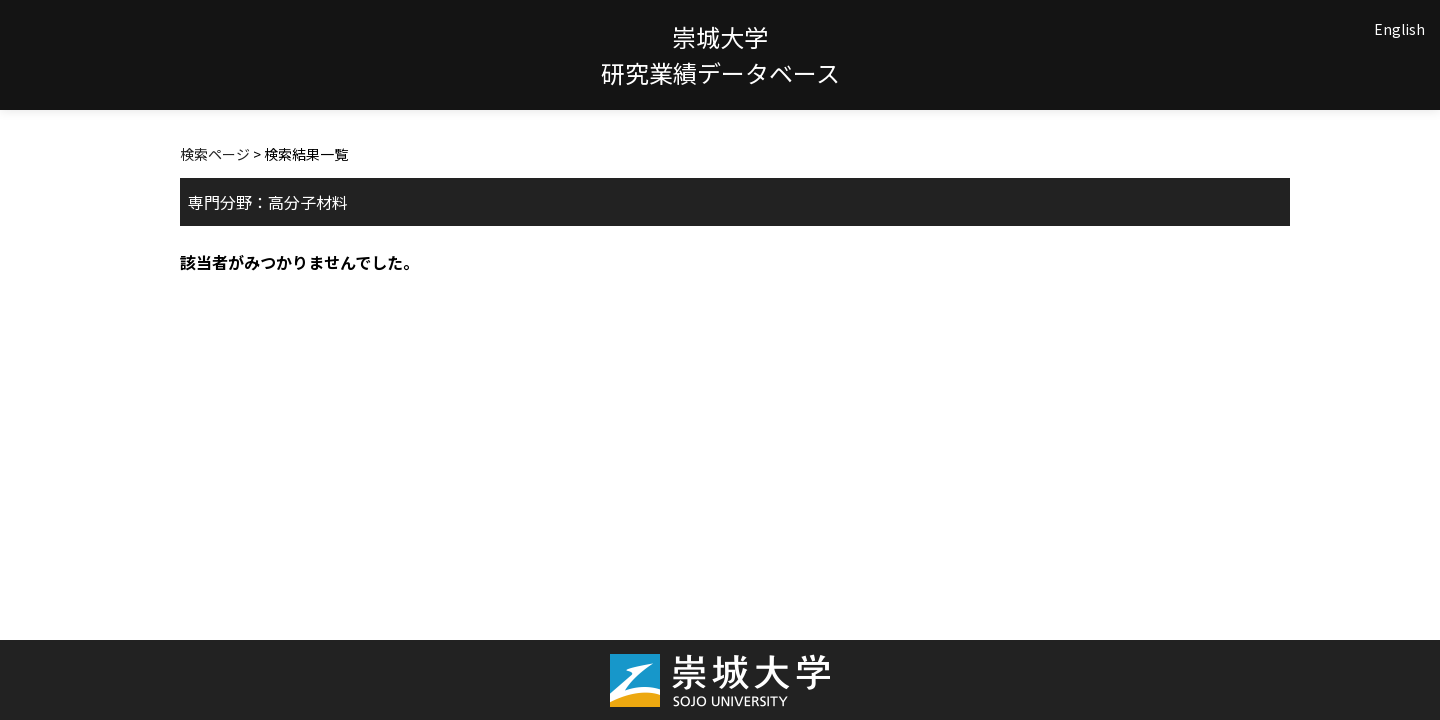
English (1399, 29)
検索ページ (215, 154)
